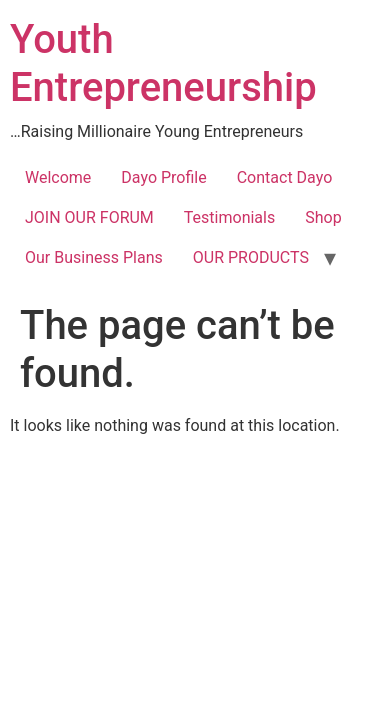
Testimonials (229, 217)
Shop (323, 217)
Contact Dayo (285, 177)
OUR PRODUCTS (251, 257)
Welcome (58, 177)
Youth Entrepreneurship (163, 63)
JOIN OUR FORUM (89, 217)
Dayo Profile (163, 177)
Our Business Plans (94, 257)
